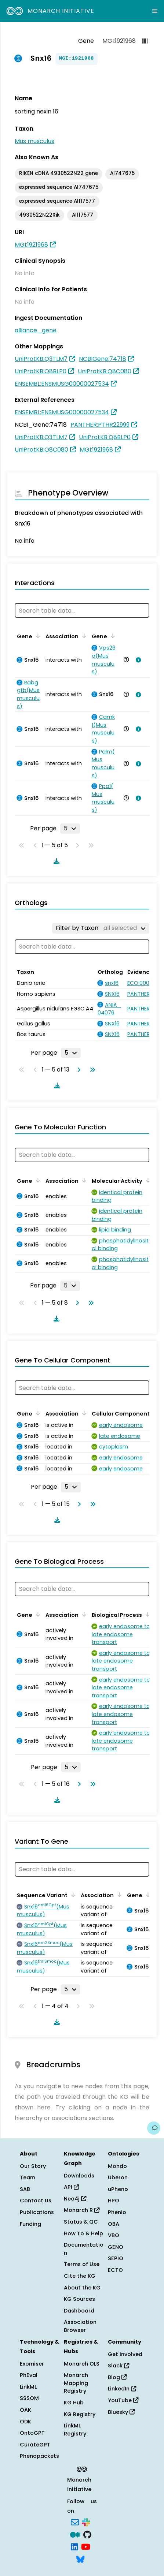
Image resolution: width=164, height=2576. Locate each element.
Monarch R (81, 2210)
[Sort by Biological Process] (146, 1614)
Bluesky (121, 2412)
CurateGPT (35, 2444)
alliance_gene (36, 330)
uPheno (118, 2189)
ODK (25, 2421)
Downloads (79, 2175)
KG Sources (79, 2299)
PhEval (28, 2375)
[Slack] (86, 2522)
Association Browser (80, 2326)
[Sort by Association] (83, 635)
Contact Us (35, 2200)
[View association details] (137, 659)
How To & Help (83, 2233)
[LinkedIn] (74, 2546)
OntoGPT (32, 2433)
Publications (37, 2212)
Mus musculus (34, 141)
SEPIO (115, 2258)
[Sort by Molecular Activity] (146, 1180)
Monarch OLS (81, 2363)
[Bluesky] (80, 2558)
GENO (115, 2247)
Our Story (33, 2166)
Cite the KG (79, 2276)
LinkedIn (122, 2388)
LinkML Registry (75, 2429)
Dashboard (79, 2310)
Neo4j (75, 2198)
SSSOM (29, 2398)
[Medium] (75, 2534)
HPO (113, 2200)
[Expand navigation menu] (155, 11)
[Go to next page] (77, 1070)
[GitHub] (87, 2534)
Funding (30, 2224)
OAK (25, 2410)
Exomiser (32, 2363)
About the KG (82, 2287)
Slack (118, 2365)
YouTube (123, 2400)
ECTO (115, 2270)
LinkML (28, 2386)
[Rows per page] (70, 828)
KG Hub (74, 2402)
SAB (25, 2189)
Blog (117, 2377)
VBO (113, 2235)
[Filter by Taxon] (100, 928)
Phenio (117, 2212)
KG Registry (79, 2414)
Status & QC (81, 2221)
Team (27, 2177)
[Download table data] (55, 861)
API (71, 2187)
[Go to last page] (90, 1070)
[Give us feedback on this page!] (153, 2128)
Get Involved (125, 2354)
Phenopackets (39, 2456)
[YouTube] (85, 2546)
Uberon (118, 2177)
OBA (113, 2224)
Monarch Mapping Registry (76, 2382)
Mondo (117, 2166)
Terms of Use (81, 2264)
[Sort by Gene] (36, 635)
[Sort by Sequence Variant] (72, 1894)
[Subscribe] (75, 2522)
